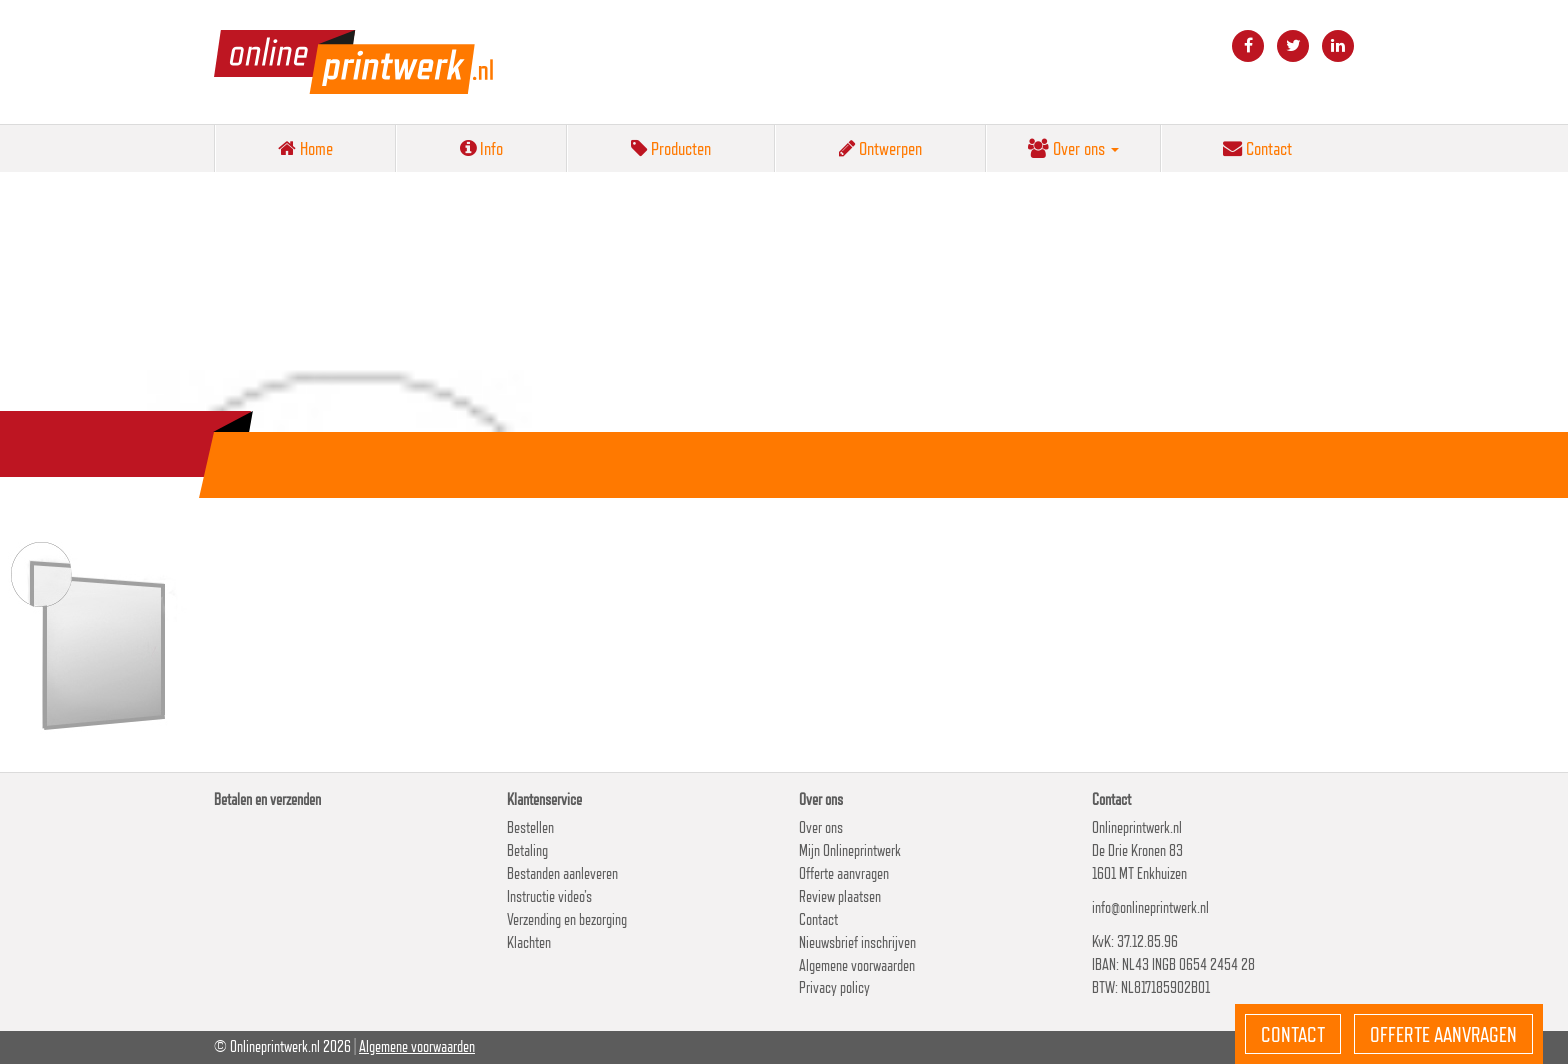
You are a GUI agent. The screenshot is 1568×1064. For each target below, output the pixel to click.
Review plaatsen (840, 896)
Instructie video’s (549, 896)
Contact (1257, 148)
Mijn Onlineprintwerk (850, 850)
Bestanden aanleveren (562, 873)
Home (305, 148)
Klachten (529, 942)
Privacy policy (834, 987)
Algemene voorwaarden (857, 965)
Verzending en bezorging (567, 919)
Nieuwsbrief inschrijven (857, 942)
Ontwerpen (880, 148)
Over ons (1073, 148)
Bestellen (530, 827)
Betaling (527, 850)
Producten (671, 148)
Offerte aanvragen (844, 873)
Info (481, 148)
